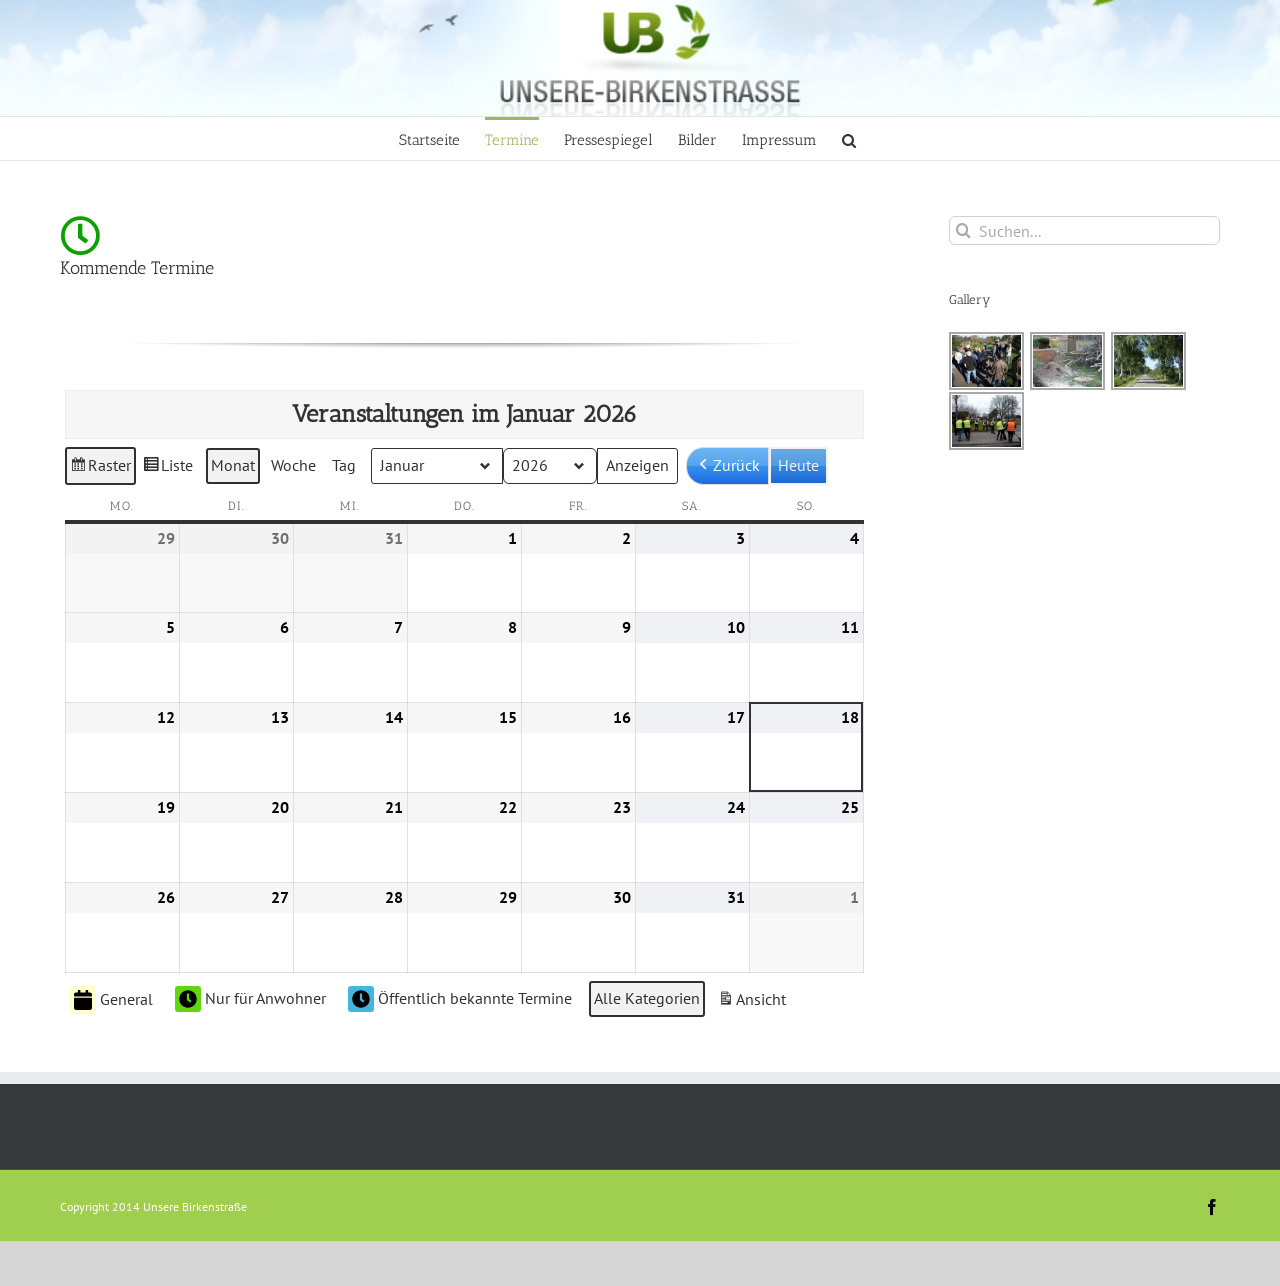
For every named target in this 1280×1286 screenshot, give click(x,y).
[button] (849, 138)
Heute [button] (798, 465)
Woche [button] (293, 465)
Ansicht (754, 1002)
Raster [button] (100, 468)
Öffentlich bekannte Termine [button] (460, 998)
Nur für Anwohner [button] (250, 998)
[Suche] (963, 230)
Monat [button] (233, 465)
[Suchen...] (1084, 230)
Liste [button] (167, 468)
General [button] (111, 999)
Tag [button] (344, 465)
